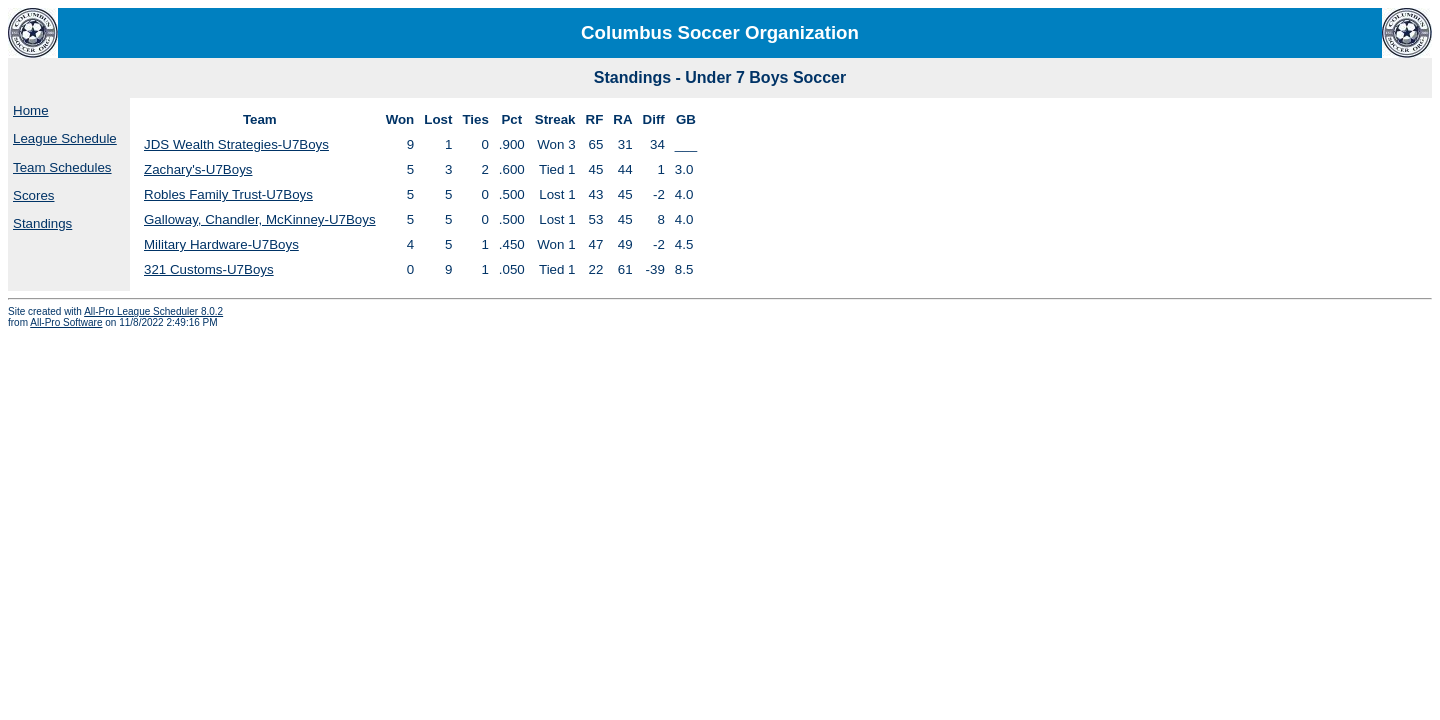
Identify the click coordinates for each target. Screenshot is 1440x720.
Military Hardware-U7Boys (221, 244)
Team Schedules (62, 167)
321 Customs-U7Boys (209, 269)
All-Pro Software (66, 322)
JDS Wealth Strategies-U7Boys (236, 144)
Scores (33, 195)
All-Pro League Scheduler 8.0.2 (153, 311)
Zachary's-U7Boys (198, 169)
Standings (42, 223)
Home (31, 110)
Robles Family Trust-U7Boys (228, 194)
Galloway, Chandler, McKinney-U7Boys (260, 219)
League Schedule (65, 138)
